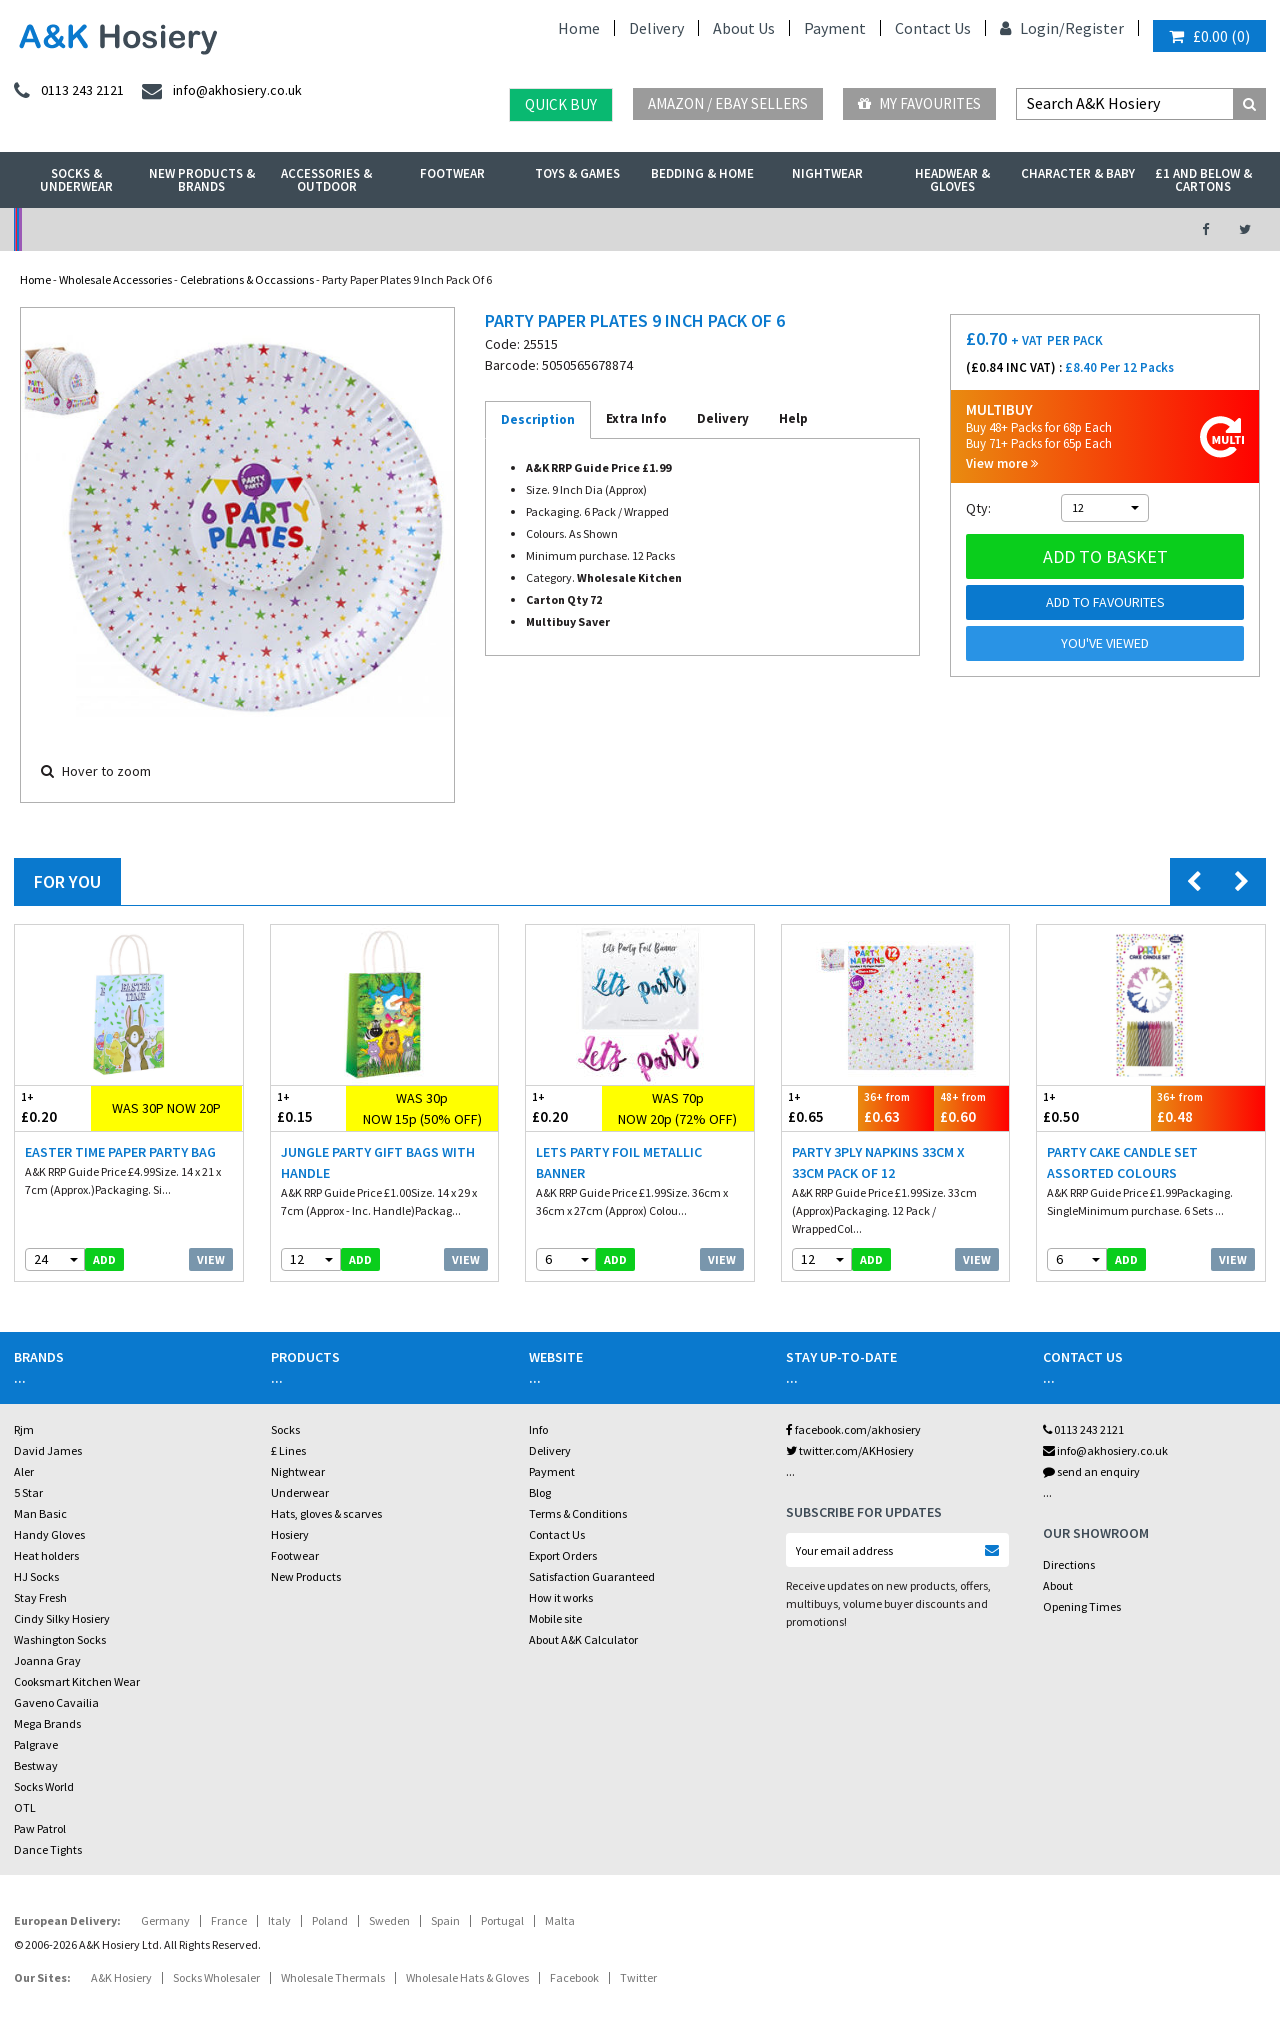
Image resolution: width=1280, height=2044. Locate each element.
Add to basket (1105, 556)
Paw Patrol (40, 1828)
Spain (445, 1920)
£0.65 (820, 1107)
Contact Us (933, 28)
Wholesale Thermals (333, 1977)
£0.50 (1094, 1107)
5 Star (28, 1492)
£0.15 (309, 1107)
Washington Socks (60, 1639)
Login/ (1032, 28)
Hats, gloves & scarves (326, 1513)
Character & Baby (1078, 173)
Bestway (36, 1765)
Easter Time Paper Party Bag (120, 1152)
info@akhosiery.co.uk (1105, 1450)
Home (579, 28)
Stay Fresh (40, 1597)
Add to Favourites (1105, 602)
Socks (285, 1429)
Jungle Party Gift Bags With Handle (378, 1162)
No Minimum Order (157, 229)
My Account (445, 229)
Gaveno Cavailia (56, 1702)
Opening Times (1082, 1606)
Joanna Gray (47, 1660)
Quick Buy (561, 104)
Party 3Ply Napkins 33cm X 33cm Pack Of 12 (878, 1162)
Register (1094, 28)
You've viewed (1105, 643)
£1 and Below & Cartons (1203, 180)
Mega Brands (47, 1723)
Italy (279, 1920)
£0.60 (972, 1107)
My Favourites (919, 103)
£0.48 (1208, 1107)
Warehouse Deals (733, 229)
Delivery (656, 28)
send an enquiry (1091, 1471)
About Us (744, 28)
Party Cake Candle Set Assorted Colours (1122, 1162)
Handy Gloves (49, 1534)
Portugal (502, 1920)
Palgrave (36, 1744)
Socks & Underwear (76, 180)
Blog (540, 1492)
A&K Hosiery (121, 1977)
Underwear (300, 1492)
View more (1002, 463)
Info (538, 1429)
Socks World (44, 1786)
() (1209, 36)
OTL (25, 1807)
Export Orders (563, 1555)
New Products (306, 1576)
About (1058, 1585)
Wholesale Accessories (115, 279)
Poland (330, 1920)
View (211, 1259)
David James (48, 1450)
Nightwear (827, 173)
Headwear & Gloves (952, 180)
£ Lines (288, 1450)
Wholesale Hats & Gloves (467, 1977)
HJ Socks (36, 1576)
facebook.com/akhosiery (853, 1429)
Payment (835, 28)
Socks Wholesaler (216, 1977)
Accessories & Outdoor (326, 180)
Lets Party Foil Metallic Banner (619, 1162)
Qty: (978, 508)
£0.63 (896, 1107)
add (104, 1259)
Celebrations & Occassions (247, 279)
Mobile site (555, 1618)
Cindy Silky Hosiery (62, 1618)
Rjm (24, 1429)
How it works (561, 1597)
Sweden (389, 1920)
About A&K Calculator (583, 1639)
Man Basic (40, 1513)
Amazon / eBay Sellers (728, 103)
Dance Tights (48, 1849)
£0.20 (53, 1107)
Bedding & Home (702, 173)
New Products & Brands (202, 180)
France (229, 1920)
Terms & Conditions (578, 1513)
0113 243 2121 (1083, 1429)
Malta (560, 1920)
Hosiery (290, 1534)
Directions (1069, 1564)
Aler (24, 1471)
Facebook (574, 1977)
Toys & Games (577, 173)
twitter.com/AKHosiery (850, 1450)
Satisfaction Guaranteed (592, 1576)
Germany (165, 1920)
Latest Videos (1022, 229)
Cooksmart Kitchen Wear (77, 1681)
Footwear (452, 173)
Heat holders (46, 1555)
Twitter (638, 1977)
